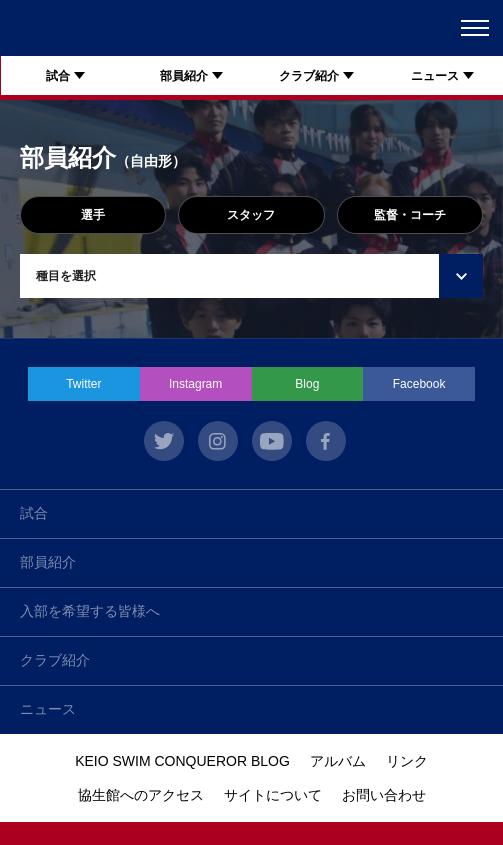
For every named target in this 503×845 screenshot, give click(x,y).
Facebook (419, 384)
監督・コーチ (410, 215)
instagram (218, 441)
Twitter (83, 384)
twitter (164, 441)
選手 (93, 215)
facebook (326, 441)
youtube (272, 441)
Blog (307, 384)
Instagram (195, 384)
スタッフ (251, 215)
